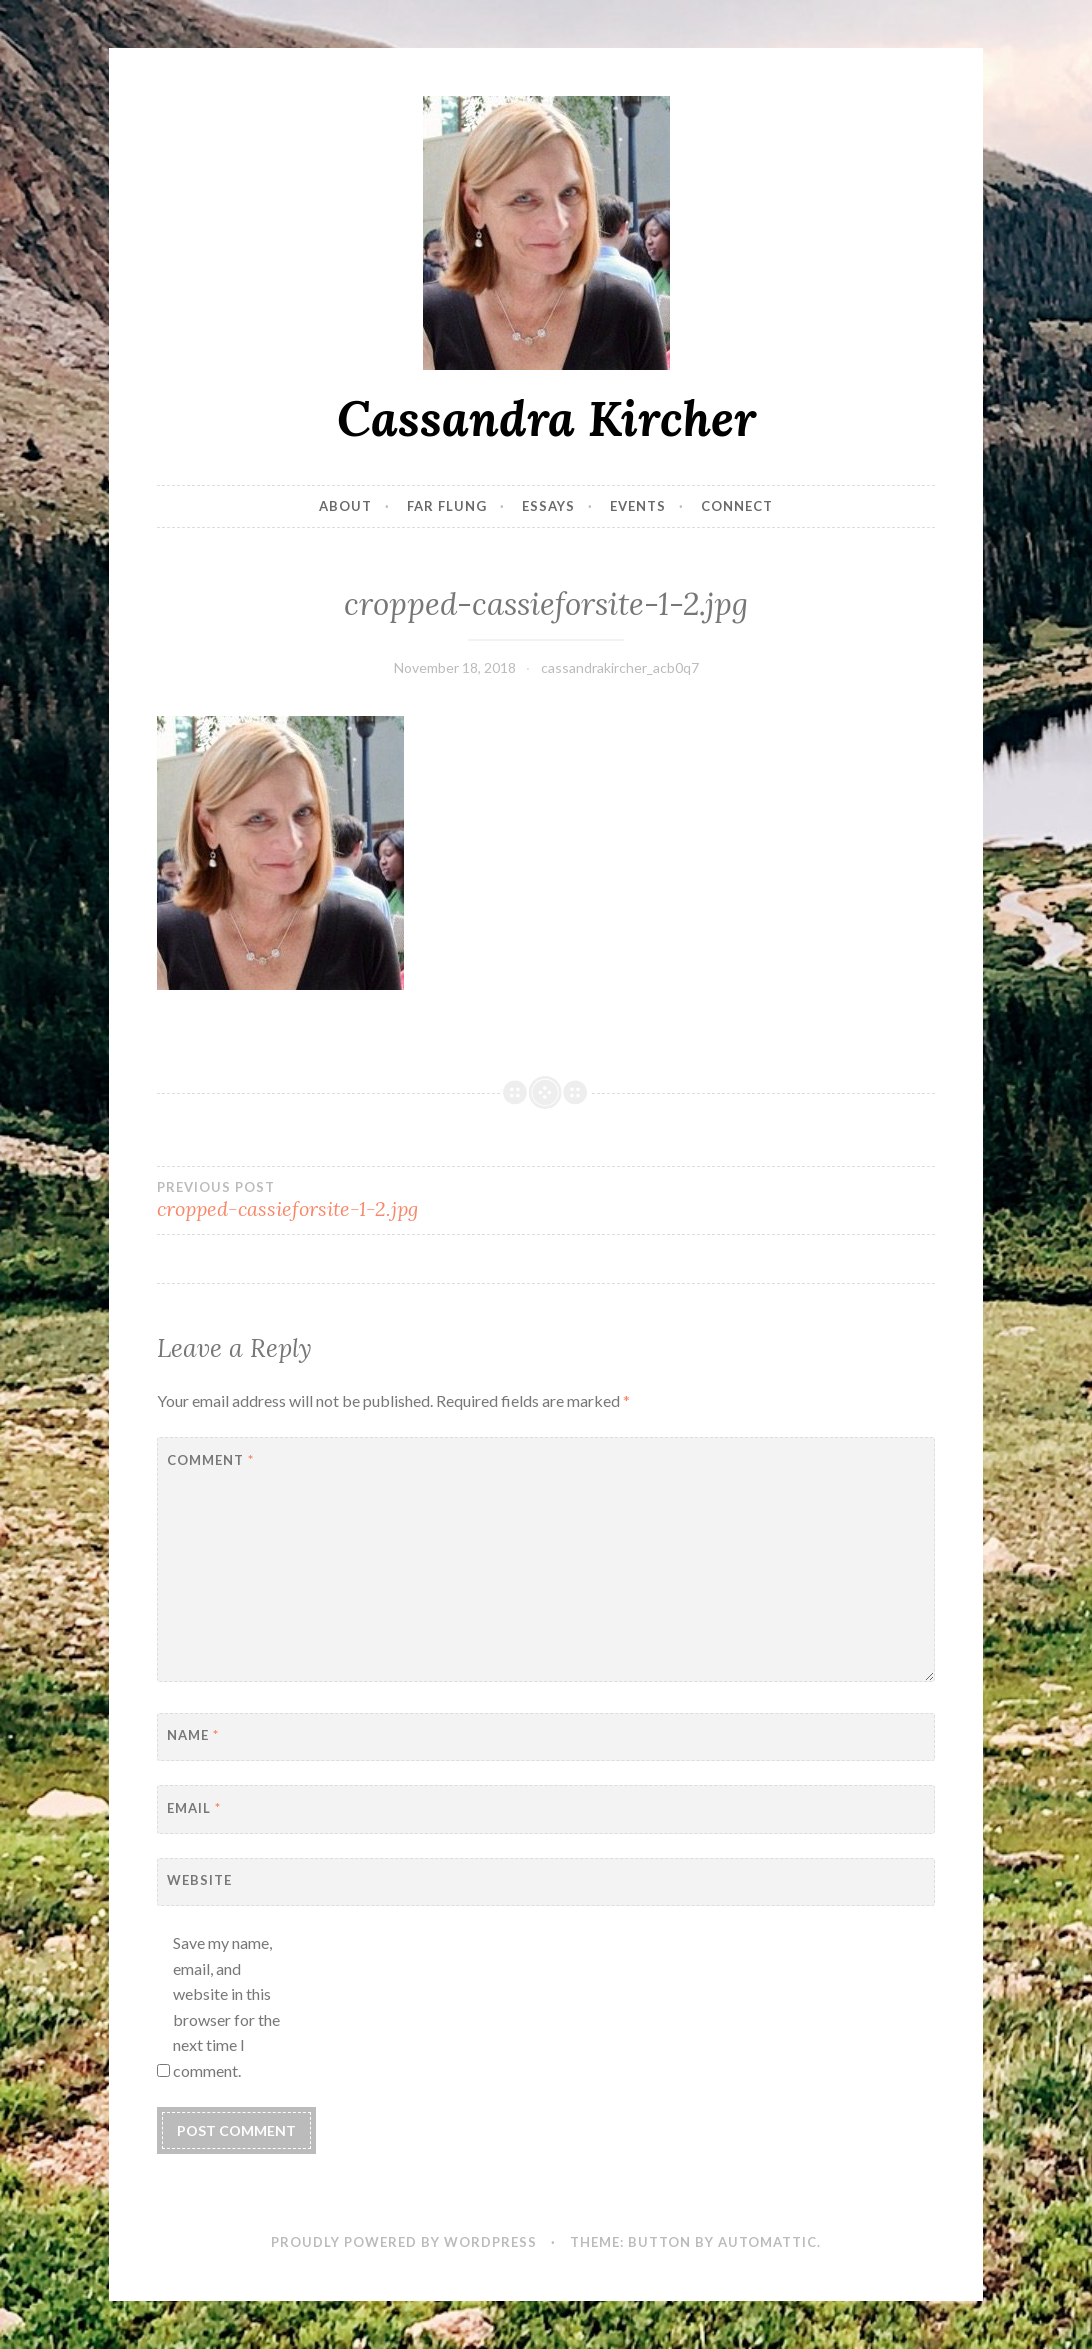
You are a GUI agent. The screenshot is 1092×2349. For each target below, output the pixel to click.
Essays (548, 506)
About (345, 506)
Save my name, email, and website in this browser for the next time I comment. (226, 2006)
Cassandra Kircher (546, 418)
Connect (737, 506)
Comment (210, 1460)
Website (199, 1880)
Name (193, 1735)
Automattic (767, 2242)
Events (638, 506)
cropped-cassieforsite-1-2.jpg (351, 1200)
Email (194, 1808)
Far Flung (447, 506)
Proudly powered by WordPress (404, 2242)
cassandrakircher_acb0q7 (620, 667)
